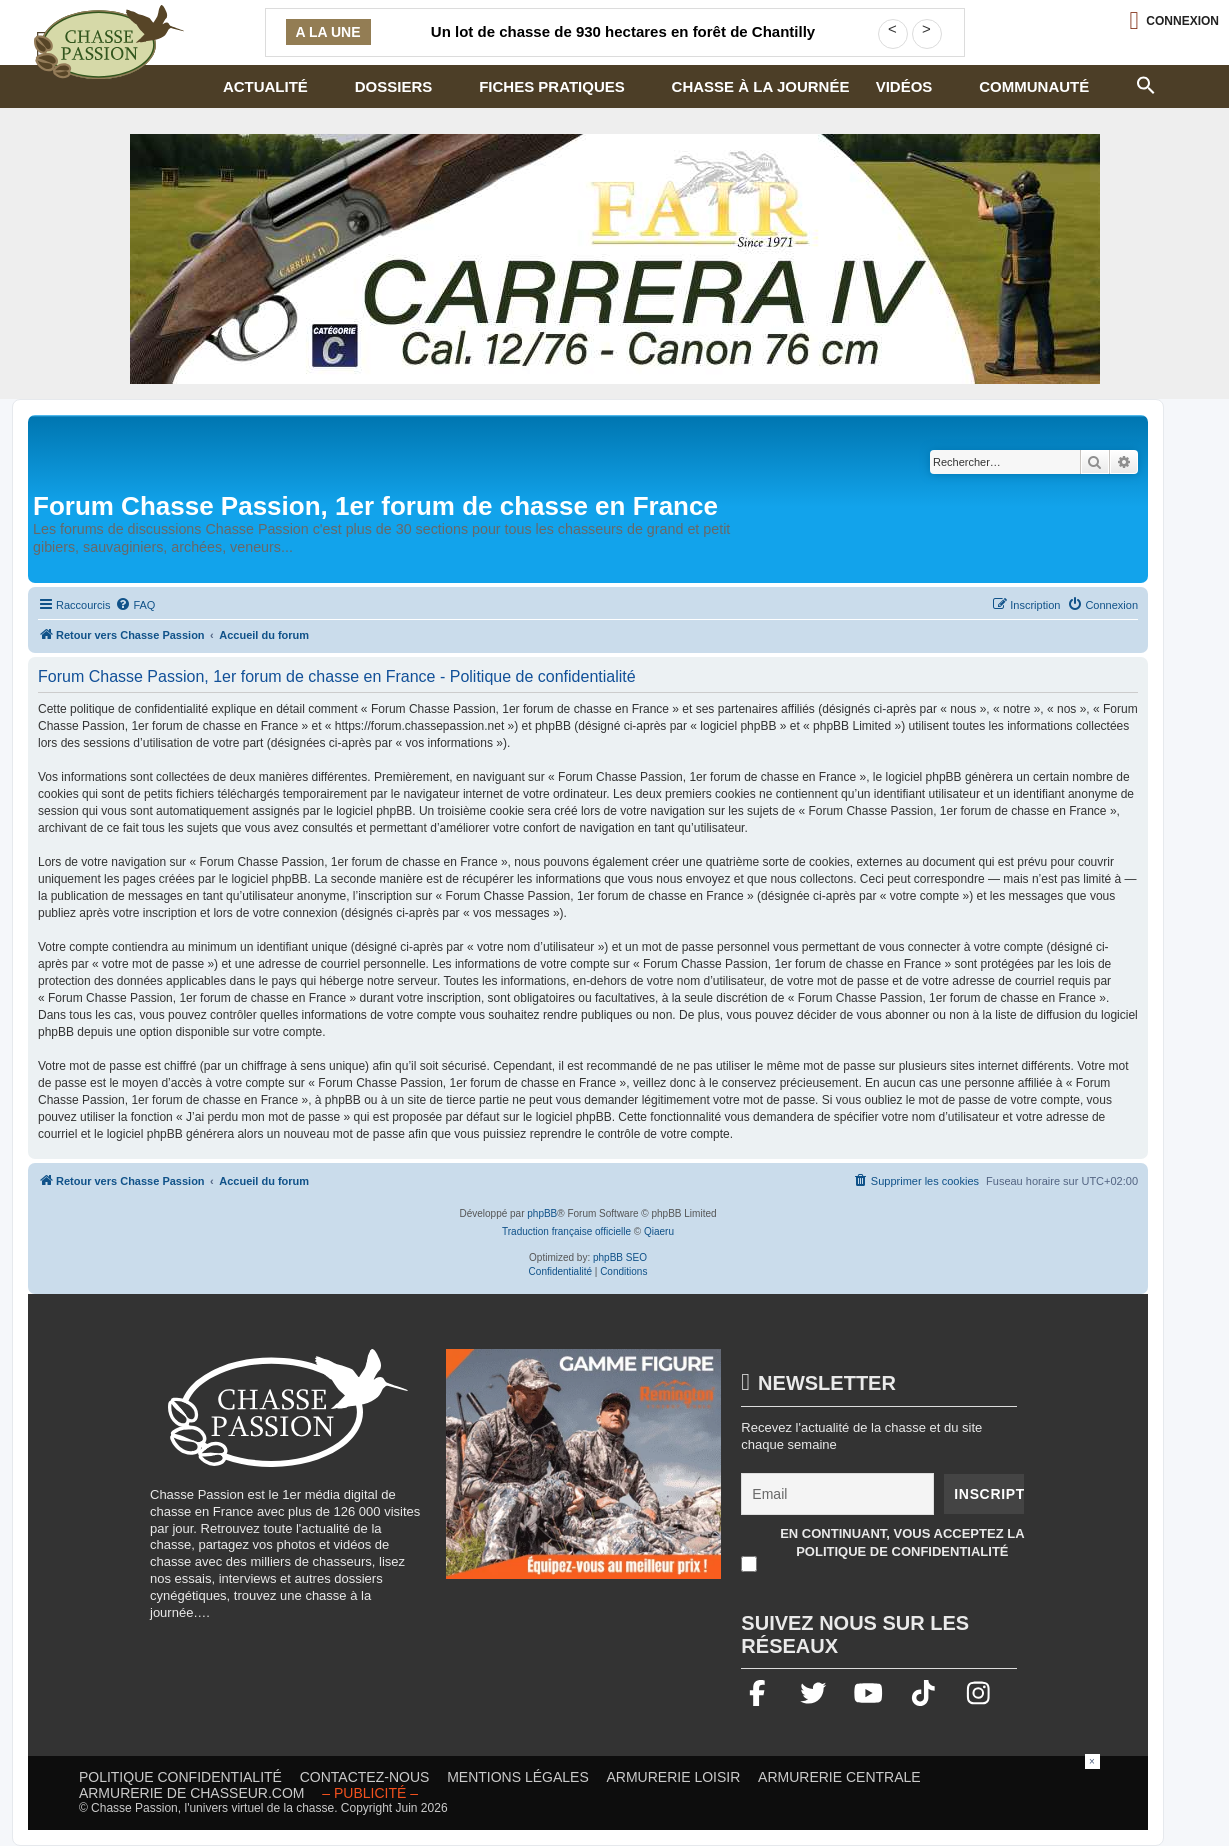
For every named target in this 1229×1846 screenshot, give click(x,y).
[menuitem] (135, 605)
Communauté (1034, 86)
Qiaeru (659, 1231)
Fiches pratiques (552, 86)
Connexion (1182, 21)
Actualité (265, 86)
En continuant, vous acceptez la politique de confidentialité (902, 1542)
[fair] (615, 259)
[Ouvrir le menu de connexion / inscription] (1174, 20)
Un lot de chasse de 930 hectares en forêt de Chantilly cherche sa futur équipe (623, 44)
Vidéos (904, 86)
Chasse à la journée (761, 86)
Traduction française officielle (566, 1231)
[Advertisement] (615, 1799)
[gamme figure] (584, 1474)
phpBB (542, 1213)
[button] (1146, 83)
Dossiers (394, 86)
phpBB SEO (620, 1257)
